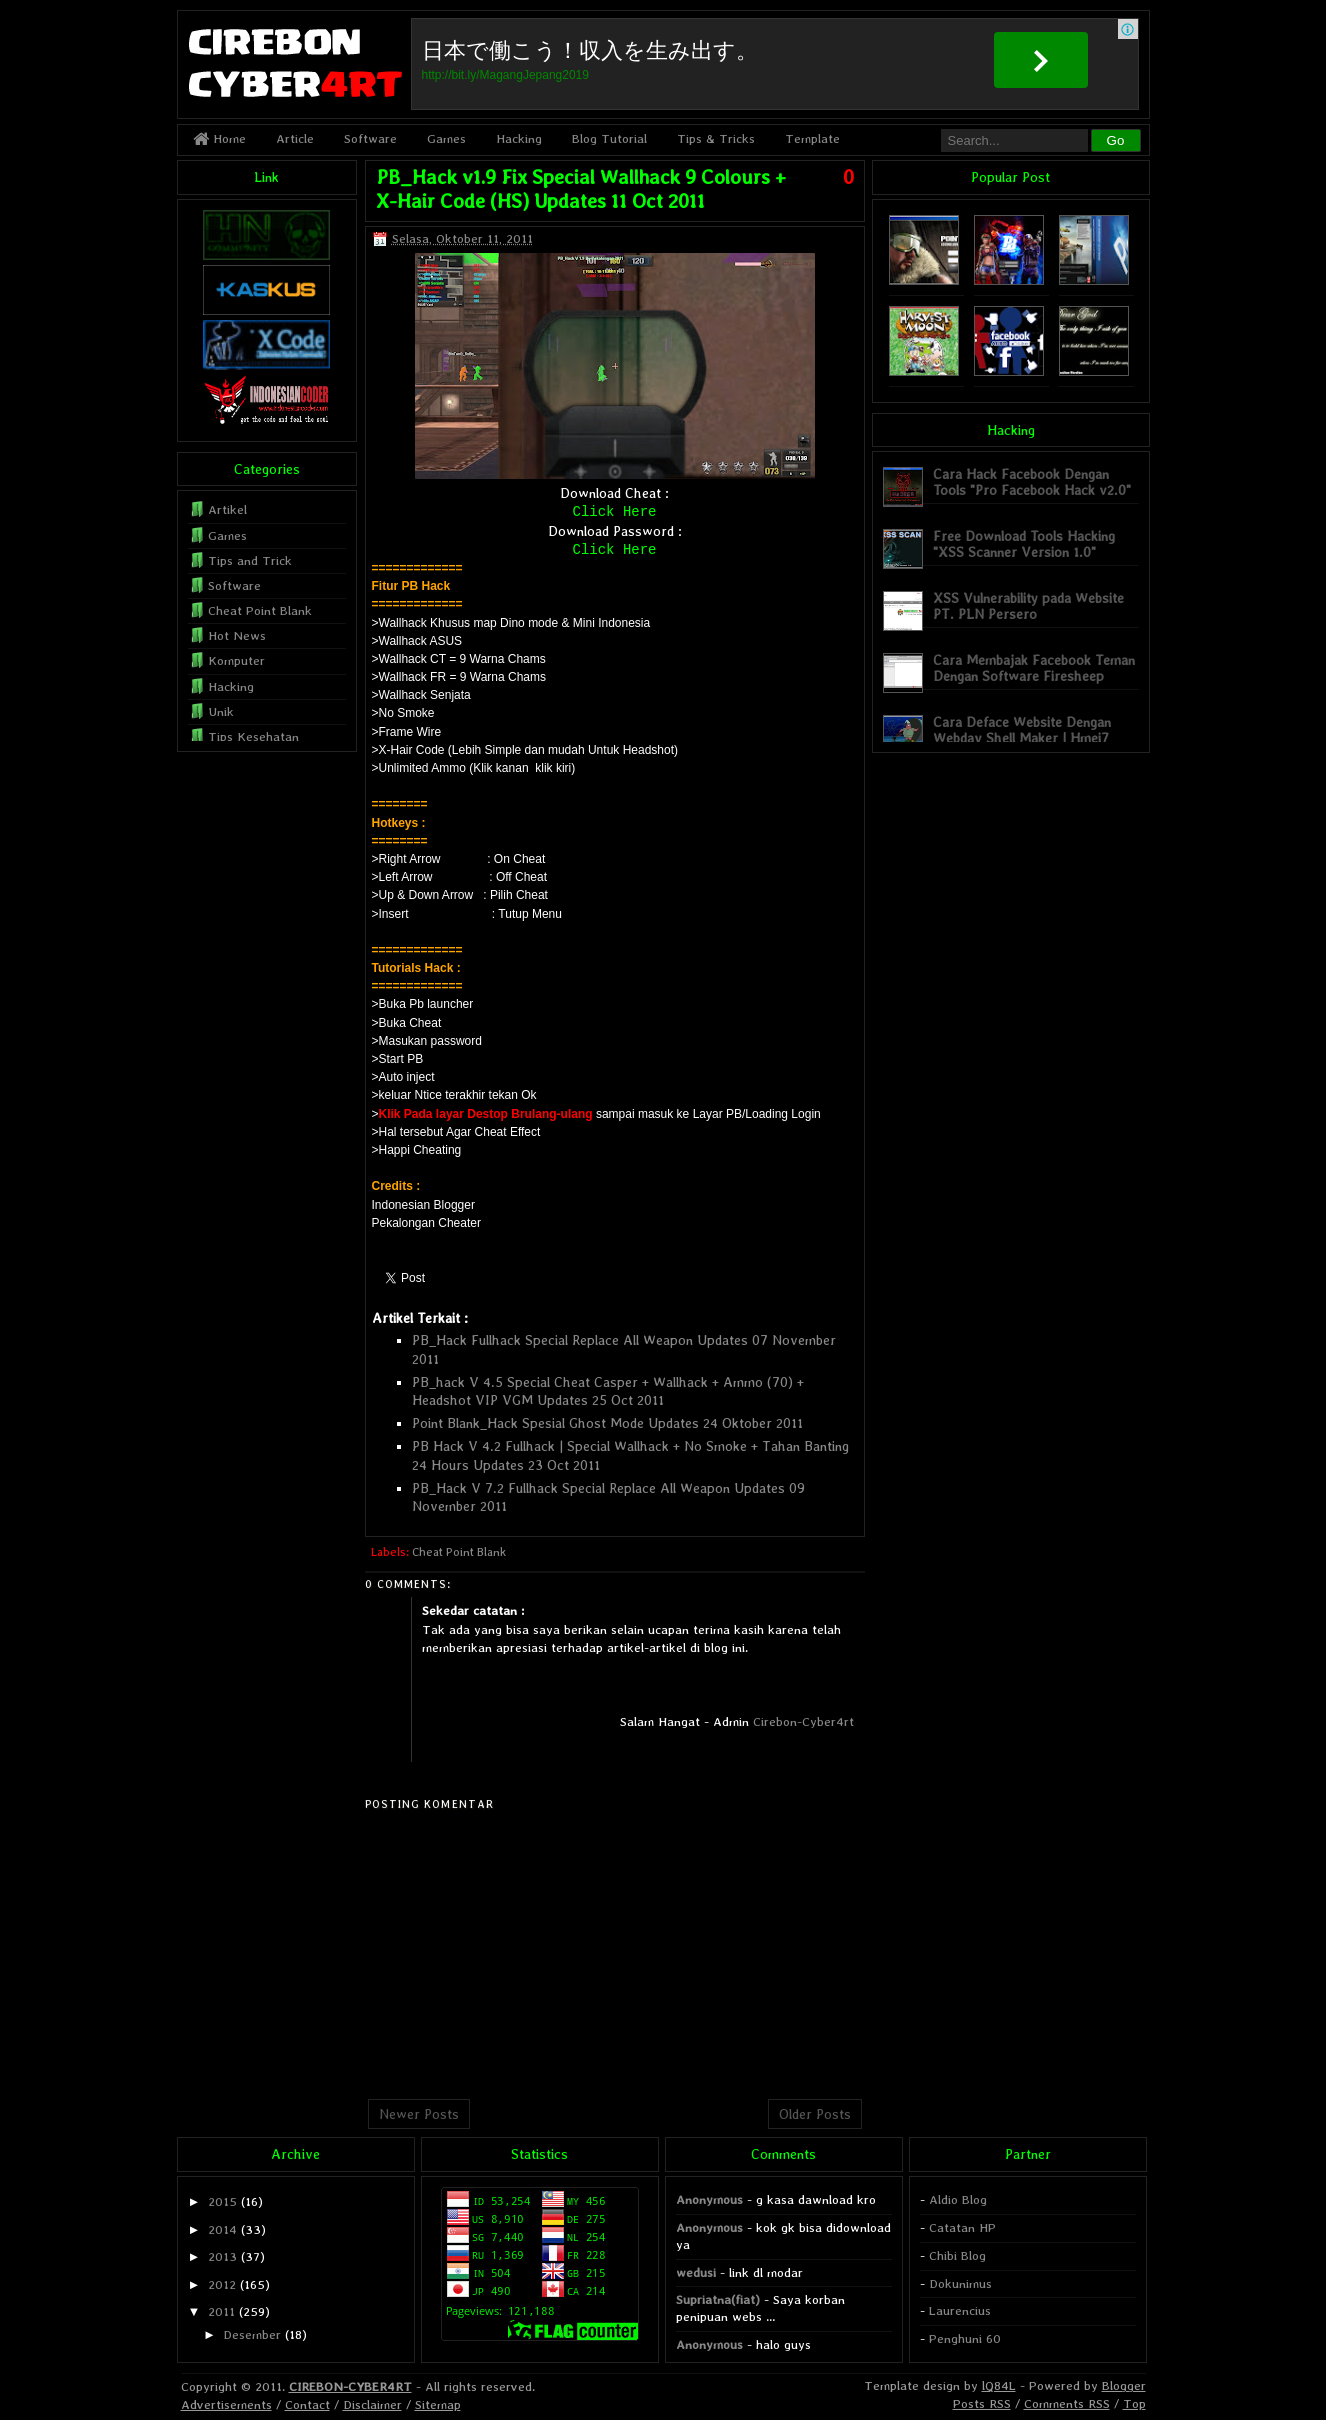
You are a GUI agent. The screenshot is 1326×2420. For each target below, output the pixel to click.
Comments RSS (1067, 2403)
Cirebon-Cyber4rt (803, 1721)
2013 (222, 2256)
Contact (307, 2404)
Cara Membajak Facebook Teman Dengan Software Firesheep (1034, 667)
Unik (221, 711)
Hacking (519, 138)
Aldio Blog (958, 2199)
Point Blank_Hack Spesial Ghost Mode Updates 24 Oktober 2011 (607, 1423)
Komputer (236, 660)
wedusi (696, 2272)
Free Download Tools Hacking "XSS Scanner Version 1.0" (1024, 543)
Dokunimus (960, 2283)
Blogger (1124, 2385)
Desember (252, 2334)
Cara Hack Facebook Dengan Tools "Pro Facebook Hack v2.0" (1032, 481)
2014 (222, 2229)
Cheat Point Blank (459, 1552)
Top (1134, 2403)
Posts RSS (982, 2403)
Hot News (237, 635)
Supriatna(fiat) (718, 2299)
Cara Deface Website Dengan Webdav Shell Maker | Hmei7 (1022, 729)
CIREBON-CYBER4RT (350, 2386)
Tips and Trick (250, 560)
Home (219, 138)
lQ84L (999, 2385)
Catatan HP (962, 2227)
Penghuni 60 (965, 2338)
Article (295, 138)
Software (370, 138)
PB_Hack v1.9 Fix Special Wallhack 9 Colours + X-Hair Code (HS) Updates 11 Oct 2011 (581, 189)
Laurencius (960, 2310)
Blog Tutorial (609, 138)
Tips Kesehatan (253, 736)
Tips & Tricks (716, 138)
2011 (221, 2311)
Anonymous (709, 2199)
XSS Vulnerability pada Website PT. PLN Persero (1028, 605)
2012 (222, 2284)
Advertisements (226, 2404)
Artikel (227, 509)
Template (812, 138)
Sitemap (438, 2404)
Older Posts (815, 2114)
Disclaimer (372, 2404)
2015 (222, 2201)
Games (446, 138)
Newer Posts (419, 2114)
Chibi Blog (957, 2255)
